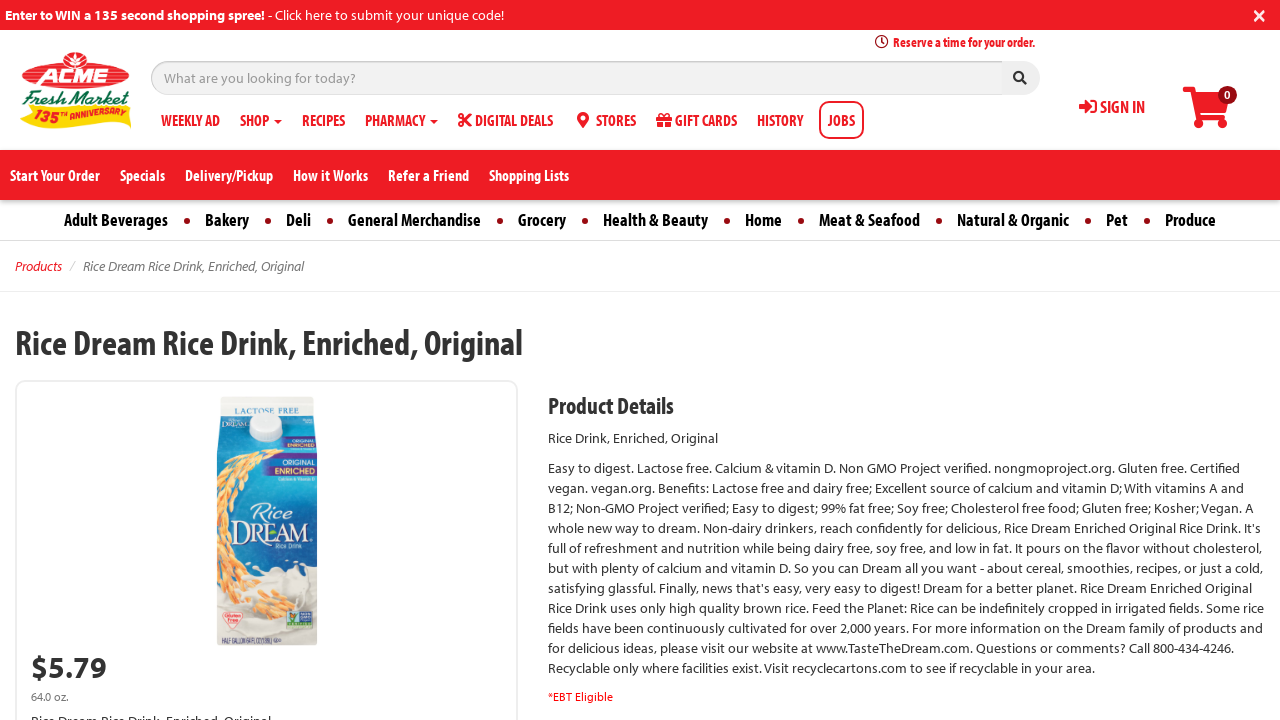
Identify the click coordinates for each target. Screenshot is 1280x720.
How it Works (330, 175)
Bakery (227, 219)
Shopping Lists (529, 175)
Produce (1190, 219)
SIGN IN (1112, 106)
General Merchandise (414, 219)
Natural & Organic (1013, 219)
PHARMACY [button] (401, 120)
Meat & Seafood (869, 219)
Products (38, 266)
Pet (1117, 219)
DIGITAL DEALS (505, 120)
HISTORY (780, 120)
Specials (142, 175)
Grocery (542, 219)
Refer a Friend (428, 175)
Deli (298, 219)
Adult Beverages (116, 219)
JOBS (841, 120)
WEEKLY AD (190, 120)
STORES (604, 120)
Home (763, 219)
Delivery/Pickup (229, 175)
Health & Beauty (655, 219)
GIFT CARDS (696, 120)
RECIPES (323, 120)
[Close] (1259, 13)
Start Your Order (55, 175)
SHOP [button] (261, 120)
